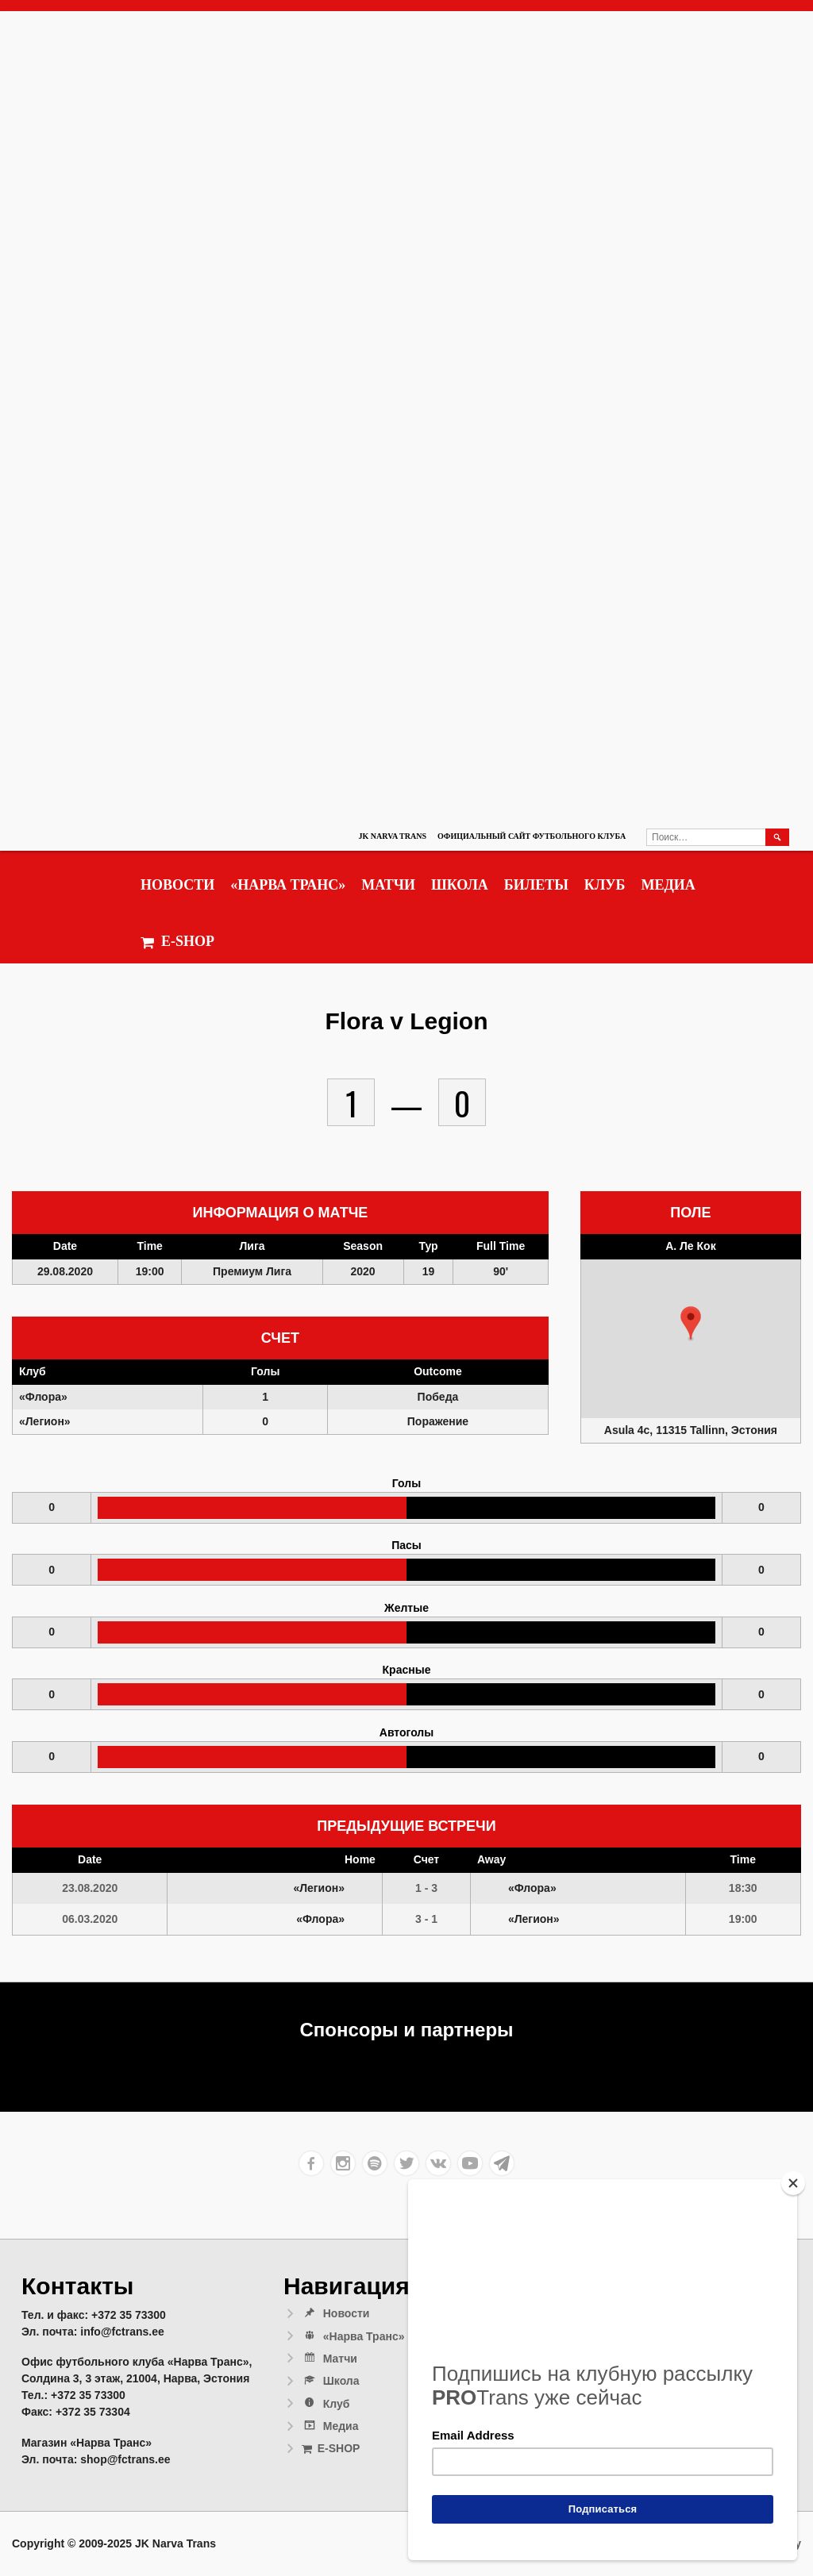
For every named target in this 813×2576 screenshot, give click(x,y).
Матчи (388, 885)
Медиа (668, 885)
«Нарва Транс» (287, 885)
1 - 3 (426, 1888)
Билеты (536, 885)
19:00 (743, 1919)
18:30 (743, 1888)
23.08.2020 (90, 1888)
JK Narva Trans (392, 836)
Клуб (605, 885)
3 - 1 (426, 1919)
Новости (177, 885)
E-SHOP (177, 941)
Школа (459, 885)
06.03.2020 (90, 1919)
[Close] (793, 2183)
